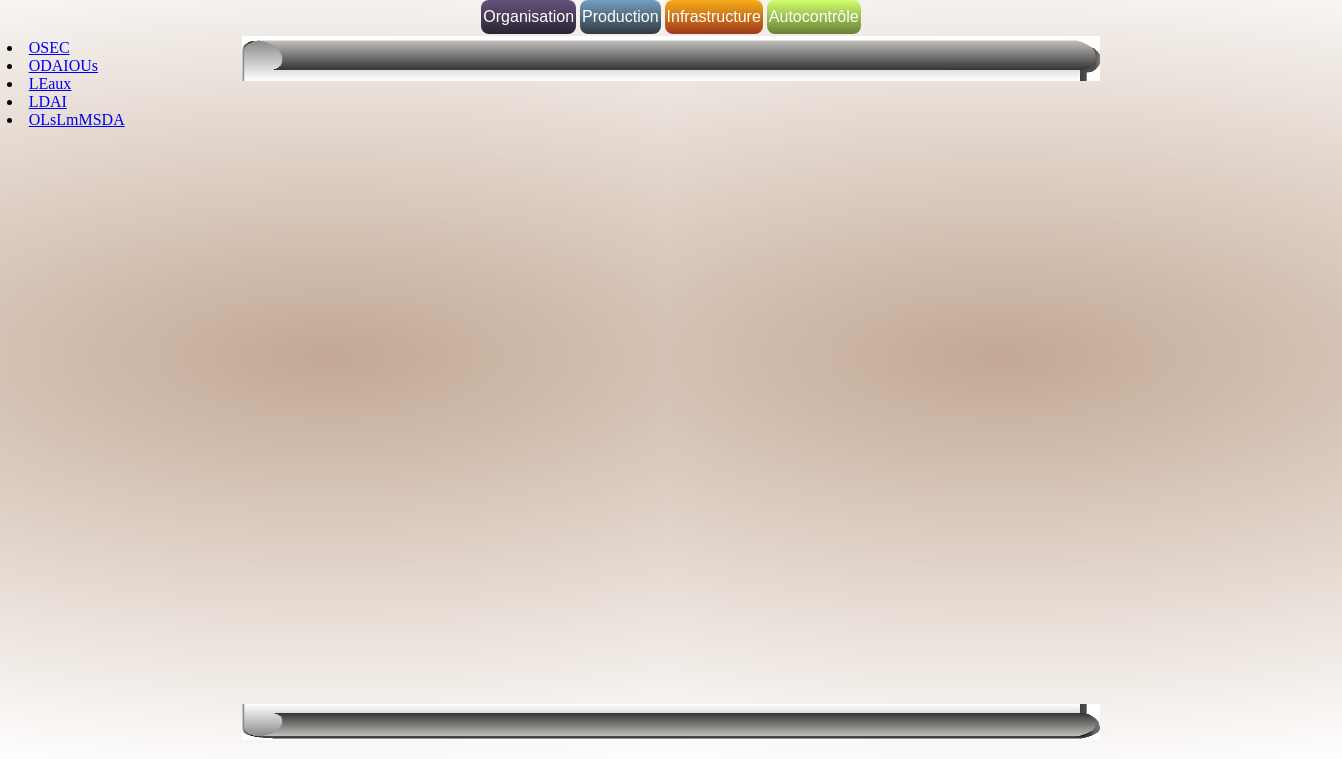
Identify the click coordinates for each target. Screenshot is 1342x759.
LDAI (48, 101)
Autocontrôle (814, 16)
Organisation (528, 16)
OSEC (49, 47)
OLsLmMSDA (77, 119)
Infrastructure (714, 16)
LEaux (50, 83)
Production (620, 16)
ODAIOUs (63, 65)
